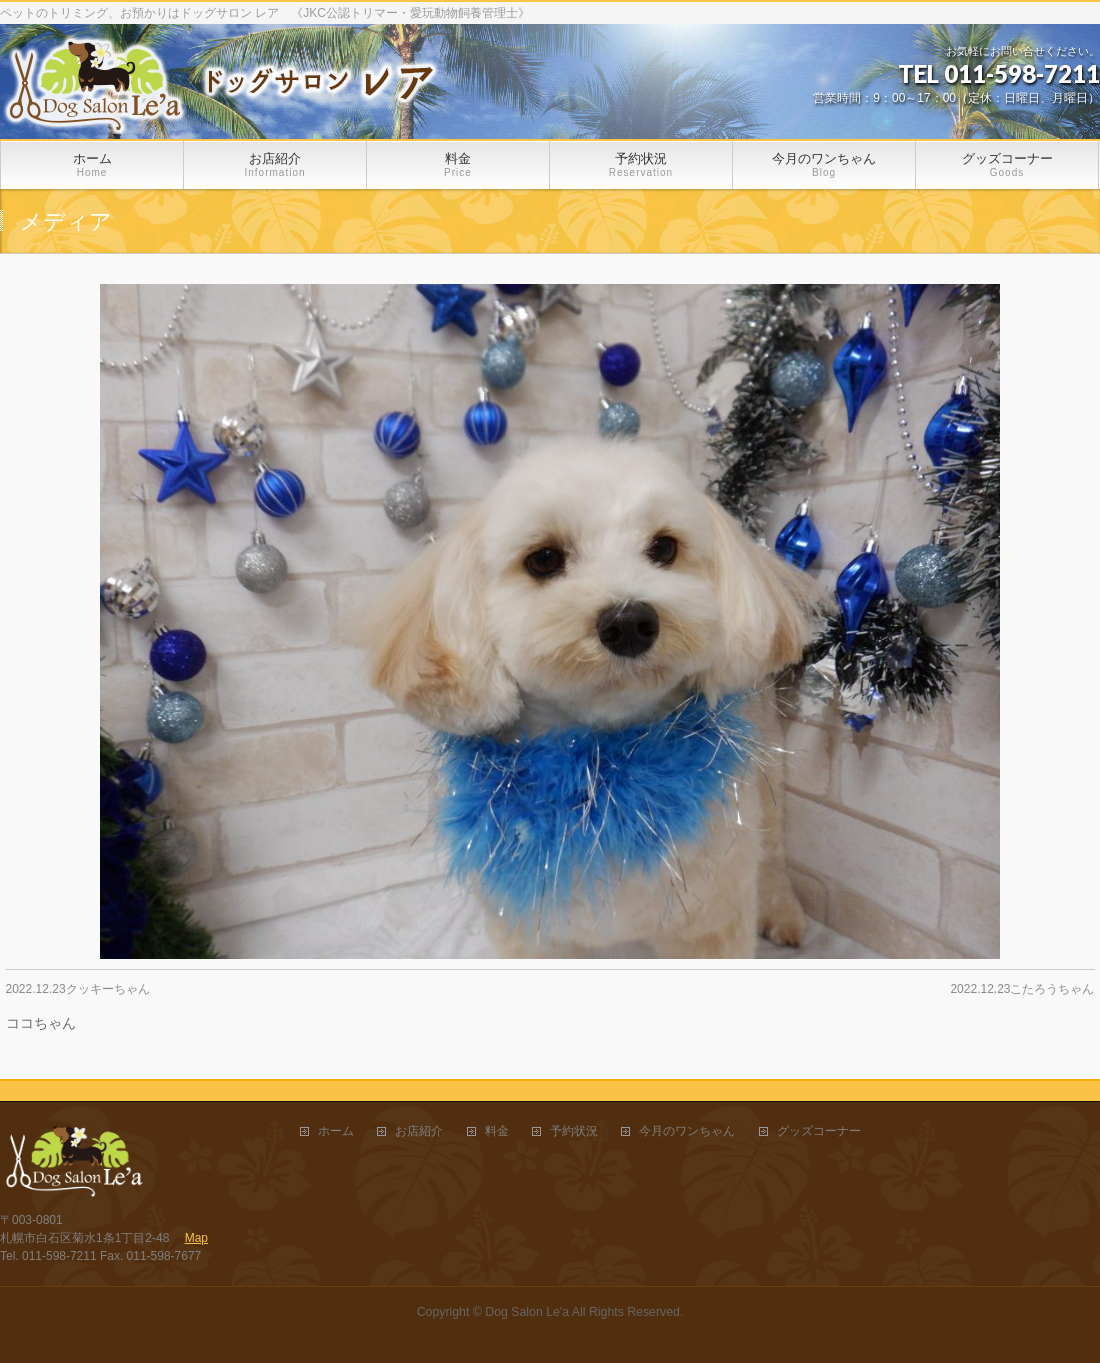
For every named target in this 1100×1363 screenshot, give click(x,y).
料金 (497, 1131)
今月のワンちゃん (687, 1131)
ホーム (336, 1131)
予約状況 (574, 1131)
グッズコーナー (819, 1131)
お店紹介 (419, 1131)
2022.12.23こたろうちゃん (1022, 989)
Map (196, 1238)
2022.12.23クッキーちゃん (78, 989)
